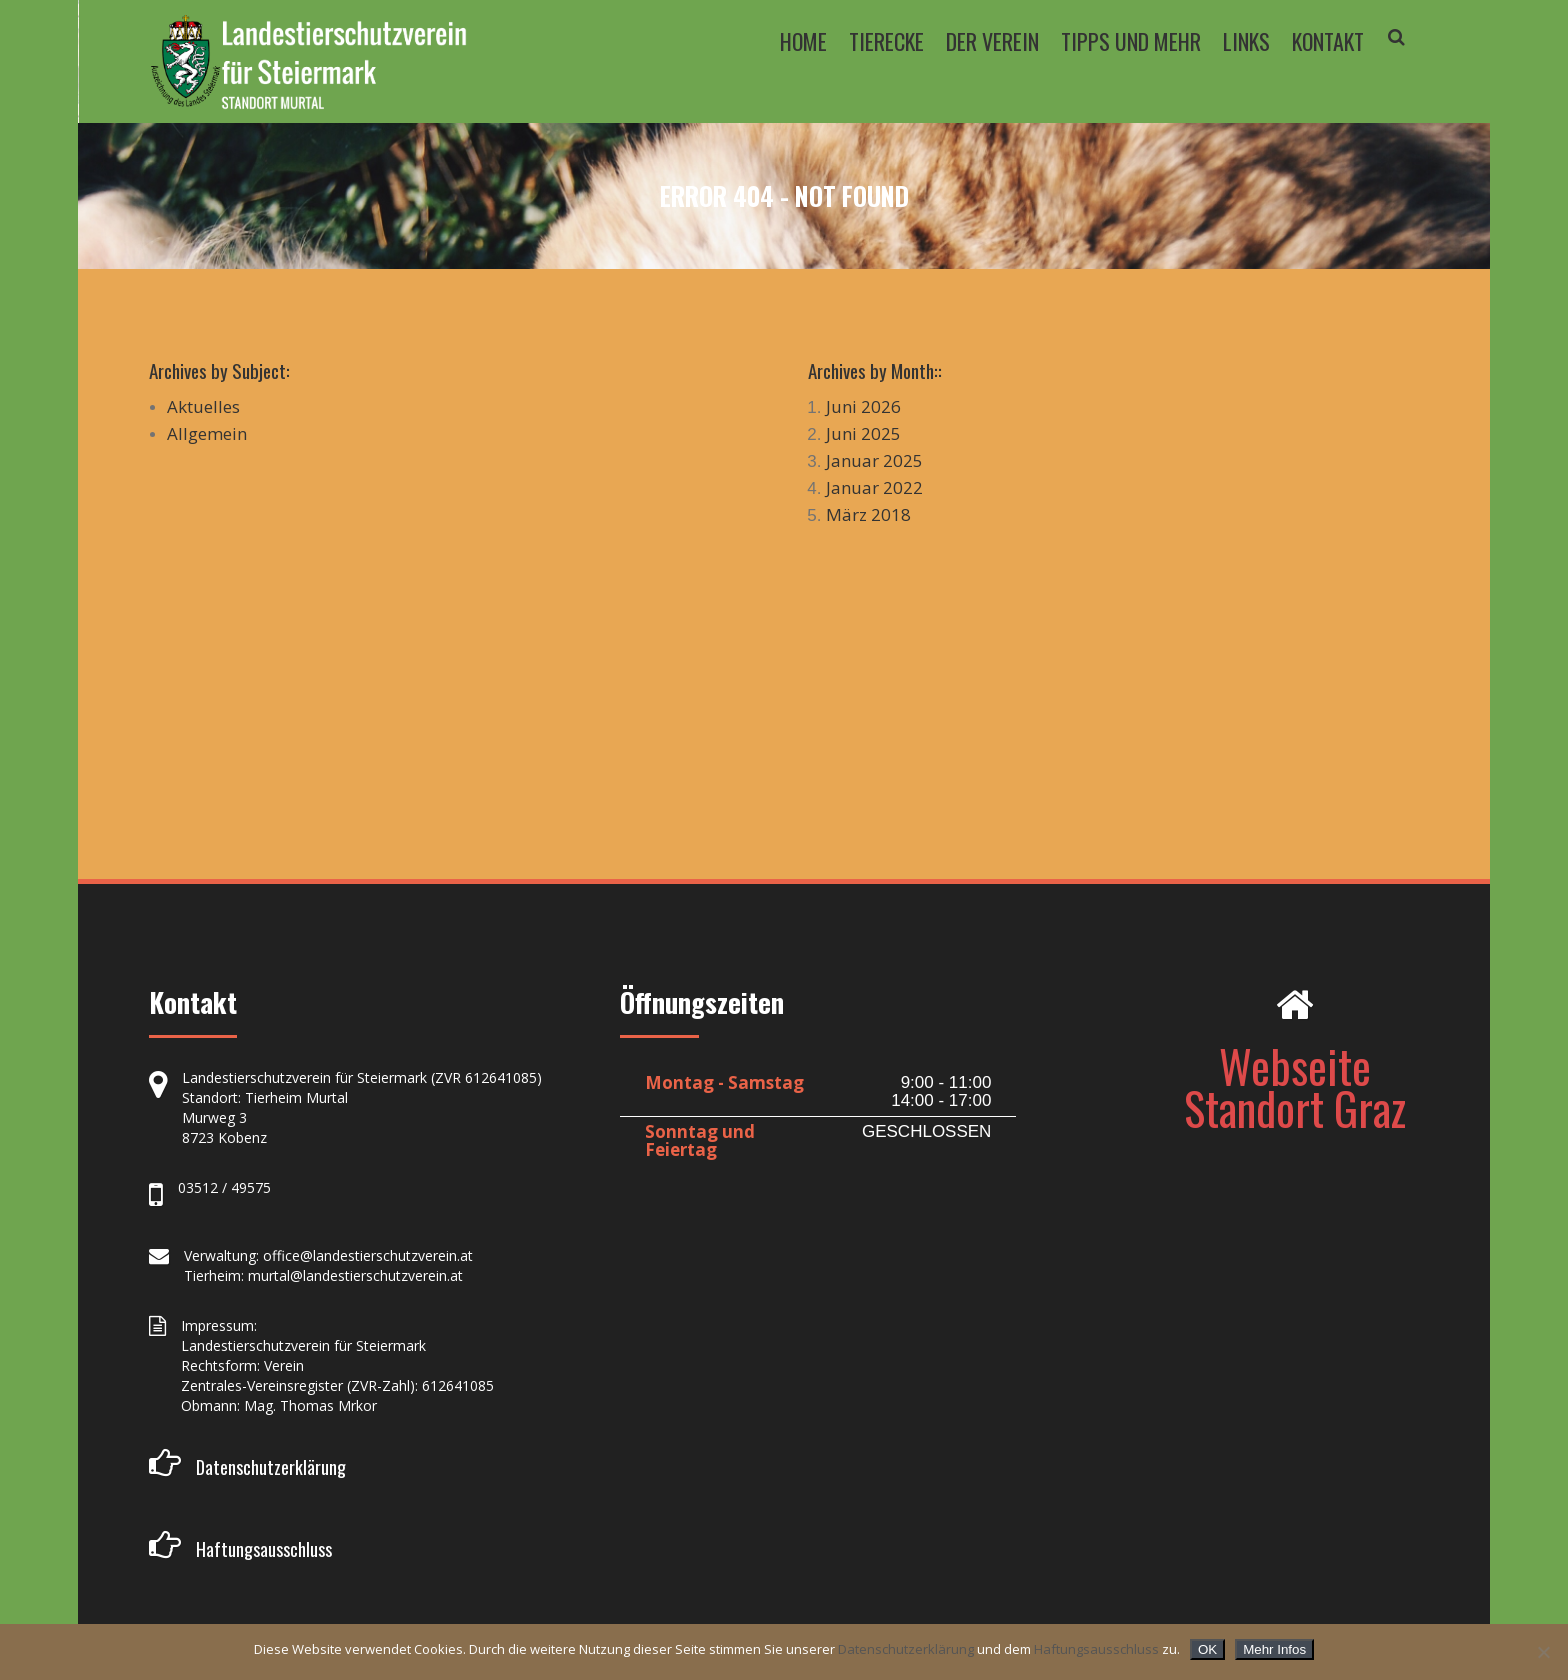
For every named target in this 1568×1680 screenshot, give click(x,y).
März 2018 (868, 514)
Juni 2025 (863, 433)
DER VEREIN (992, 41)
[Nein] (1543, 1652)
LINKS (1246, 41)
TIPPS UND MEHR (1131, 41)
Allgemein (207, 433)
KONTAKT (1328, 41)
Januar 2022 (874, 487)
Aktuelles (203, 406)
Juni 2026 (863, 406)
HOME (803, 41)
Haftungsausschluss (1096, 1649)
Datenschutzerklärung (906, 1649)
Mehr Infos (1274, 1649)
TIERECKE (886, 41)
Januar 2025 (874, 460)
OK (1207, 1649)
